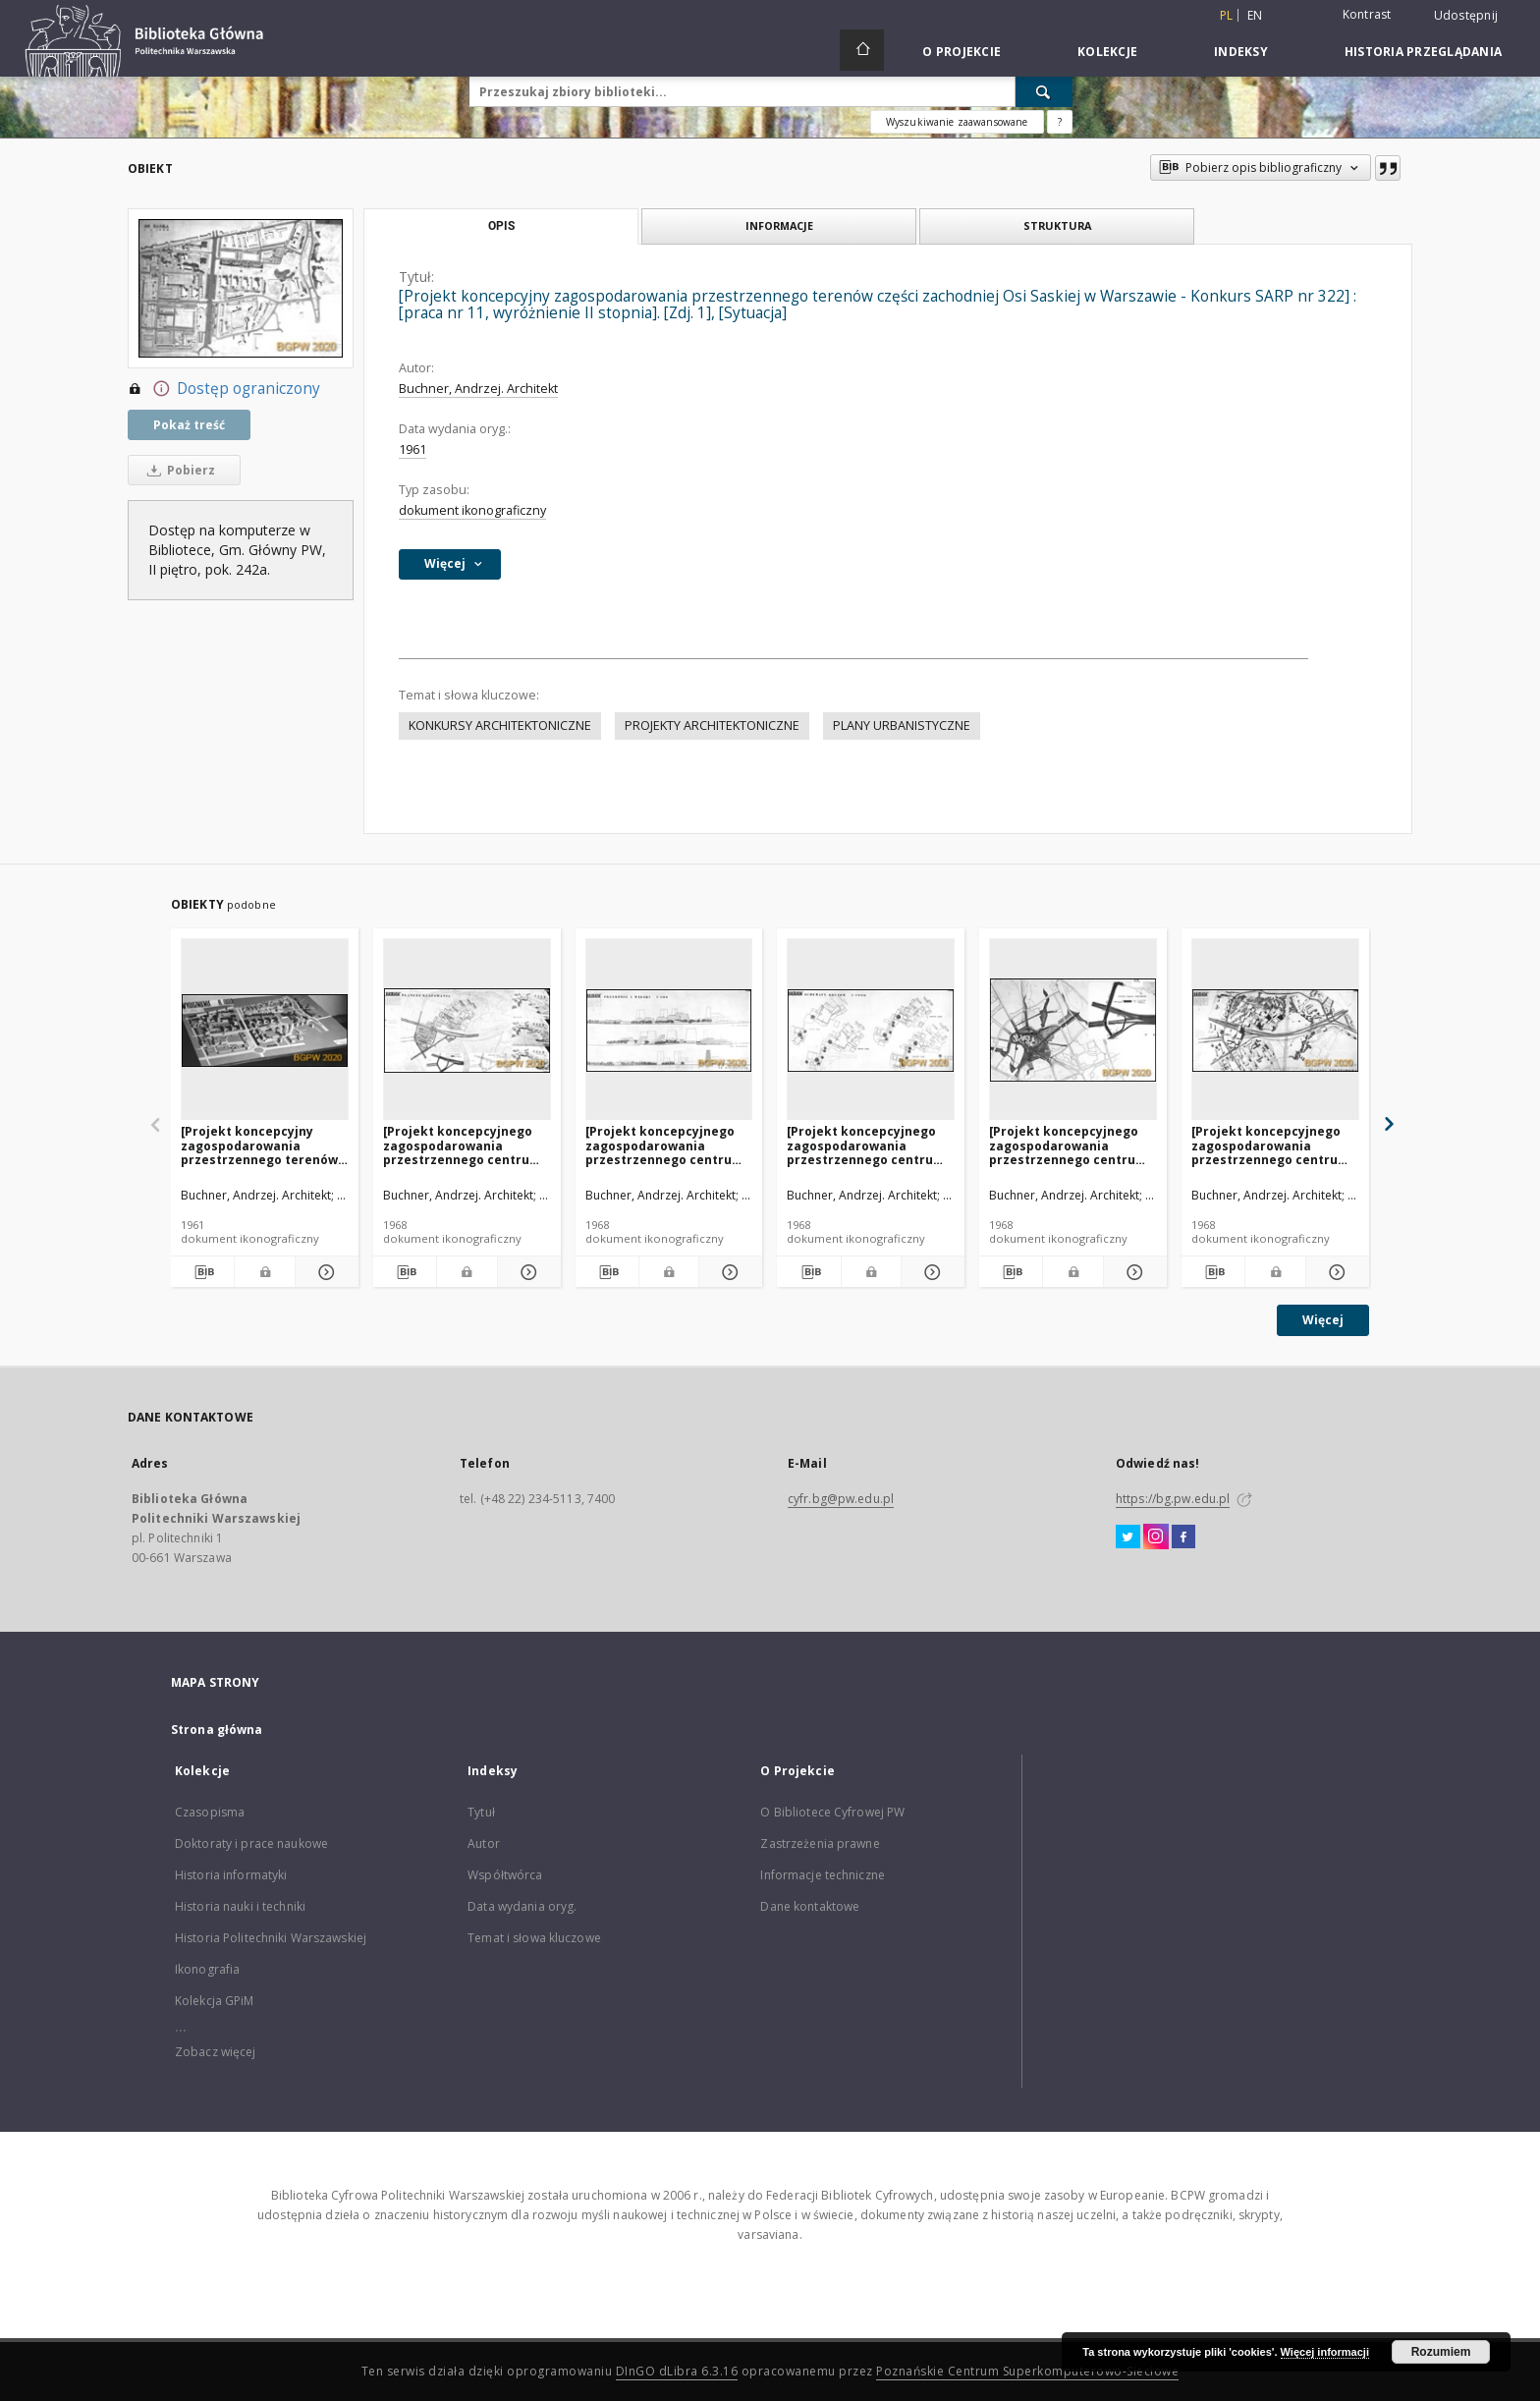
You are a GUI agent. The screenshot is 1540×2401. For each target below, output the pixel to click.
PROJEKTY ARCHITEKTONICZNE (712, 725)
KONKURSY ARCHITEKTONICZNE (500, 725)
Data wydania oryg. (522, 1906)
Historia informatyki (231, 1875)
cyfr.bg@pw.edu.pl (841, 1498)
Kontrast (1367, 14)
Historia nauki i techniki (240, 1906)
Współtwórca (505, 1875)
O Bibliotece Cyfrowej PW (832, 1812)
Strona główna (217, 1729)
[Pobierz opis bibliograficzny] (202, 1272)
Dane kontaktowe (809, 1906)
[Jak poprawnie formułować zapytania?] (1059, 122)
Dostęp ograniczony (224, 389)
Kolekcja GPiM (214, 2000)
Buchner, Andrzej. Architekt (478, 388)
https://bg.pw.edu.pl (1173, 1498)
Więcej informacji (1325, 2352)
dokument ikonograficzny (472, 510)
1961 (412, 449)
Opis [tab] (501, 226)
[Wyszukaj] (1044, 91)
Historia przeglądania (1423, 51)
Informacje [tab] (779, 225)
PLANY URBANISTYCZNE (901, 725)
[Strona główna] (862, 50)
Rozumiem (1441, 2352)
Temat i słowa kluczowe (534, 1937)
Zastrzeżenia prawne (819, 1843)
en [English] (1255, 15)
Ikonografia (207, 1969)
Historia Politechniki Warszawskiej (270, 1937)
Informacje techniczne (822, 1875)
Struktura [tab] (1057, 225)
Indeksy (1241, 51)
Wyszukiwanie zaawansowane (957, 122)
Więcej (1323, 1320)
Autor (484, 1843)
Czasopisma (210, 1812)
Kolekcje (1107, 51)
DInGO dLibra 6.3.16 (677, 2371)
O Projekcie (961, 51)
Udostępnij (1466, 16)
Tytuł (481, 1812)
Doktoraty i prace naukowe (251, 1843)
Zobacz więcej (215, 2051)
